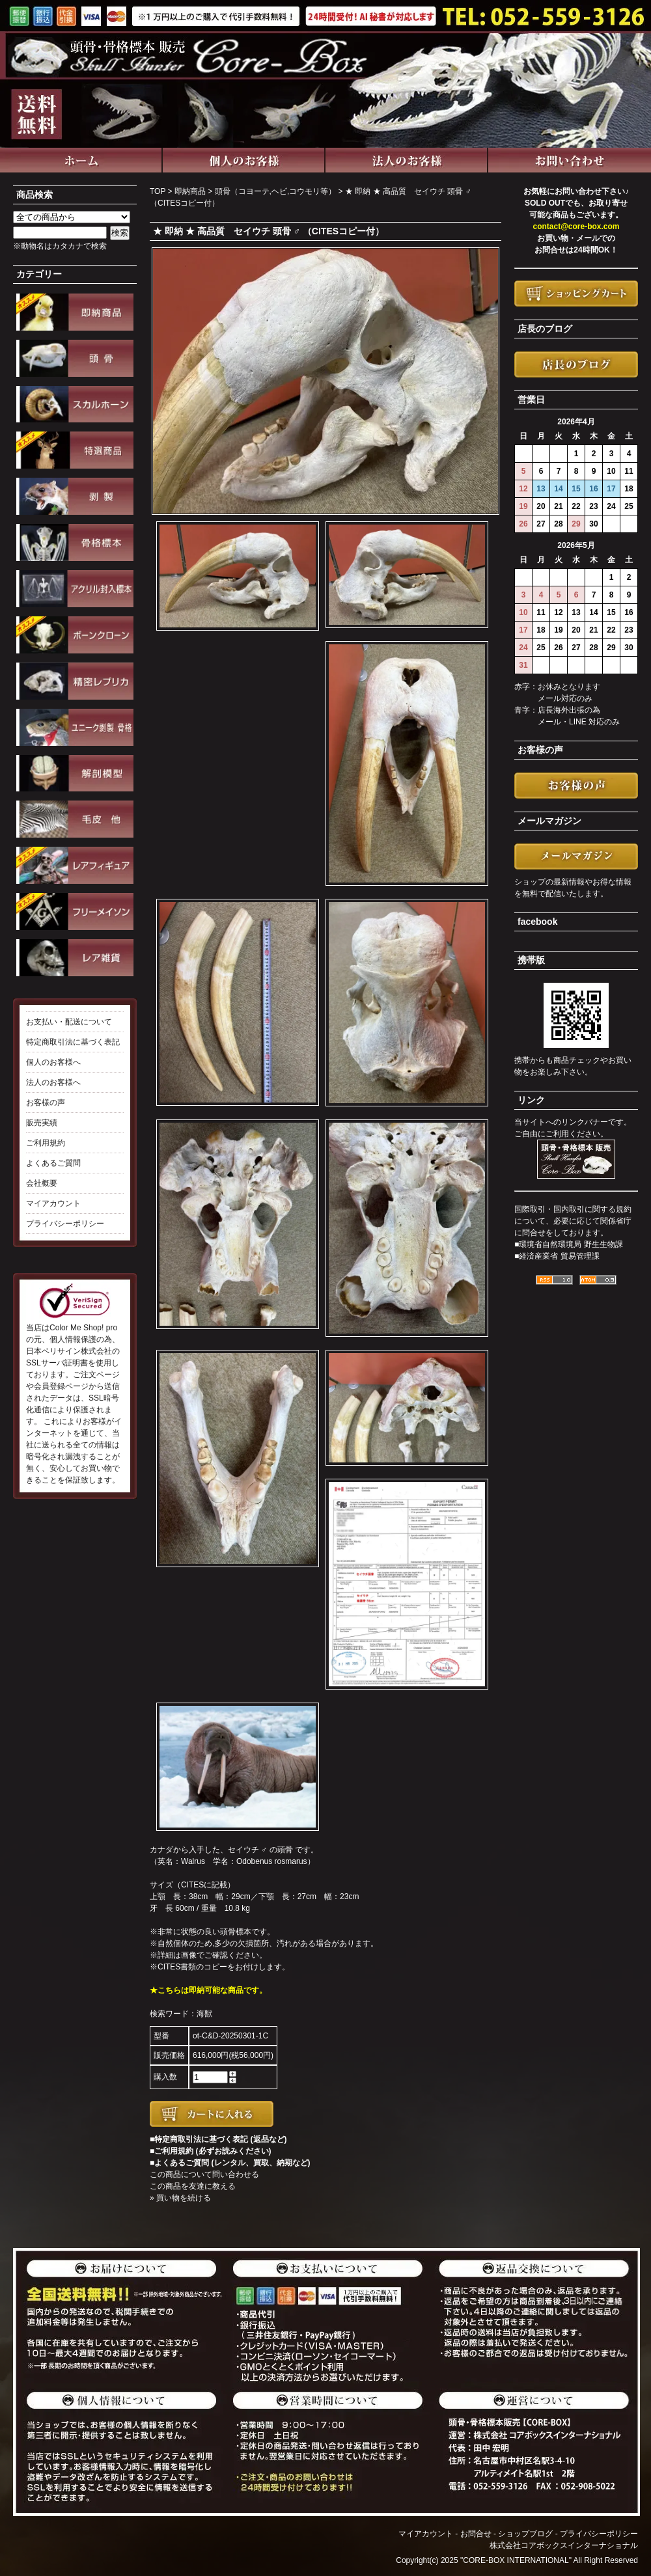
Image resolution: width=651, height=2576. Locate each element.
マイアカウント (53, 1203)
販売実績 (41, 1122)
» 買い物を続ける (180, 2197)
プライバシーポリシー (65, 1223)
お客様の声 (45, 1102)
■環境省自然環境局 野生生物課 (568, 1244)
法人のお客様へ (53, 1082)
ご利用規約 (45, 1142)
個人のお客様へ (53, 1062)
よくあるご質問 (53, 1163)
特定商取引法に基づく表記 (73, 1042)
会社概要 (41, 1183)
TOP (157, 191)
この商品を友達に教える (193, 2186)
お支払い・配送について (69, 1021)
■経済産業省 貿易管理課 (557, 1256)
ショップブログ (525, 2533)
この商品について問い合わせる (204, 2174)
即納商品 (190, 191)
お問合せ (476, 2533)
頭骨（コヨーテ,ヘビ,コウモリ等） (276, 191)
